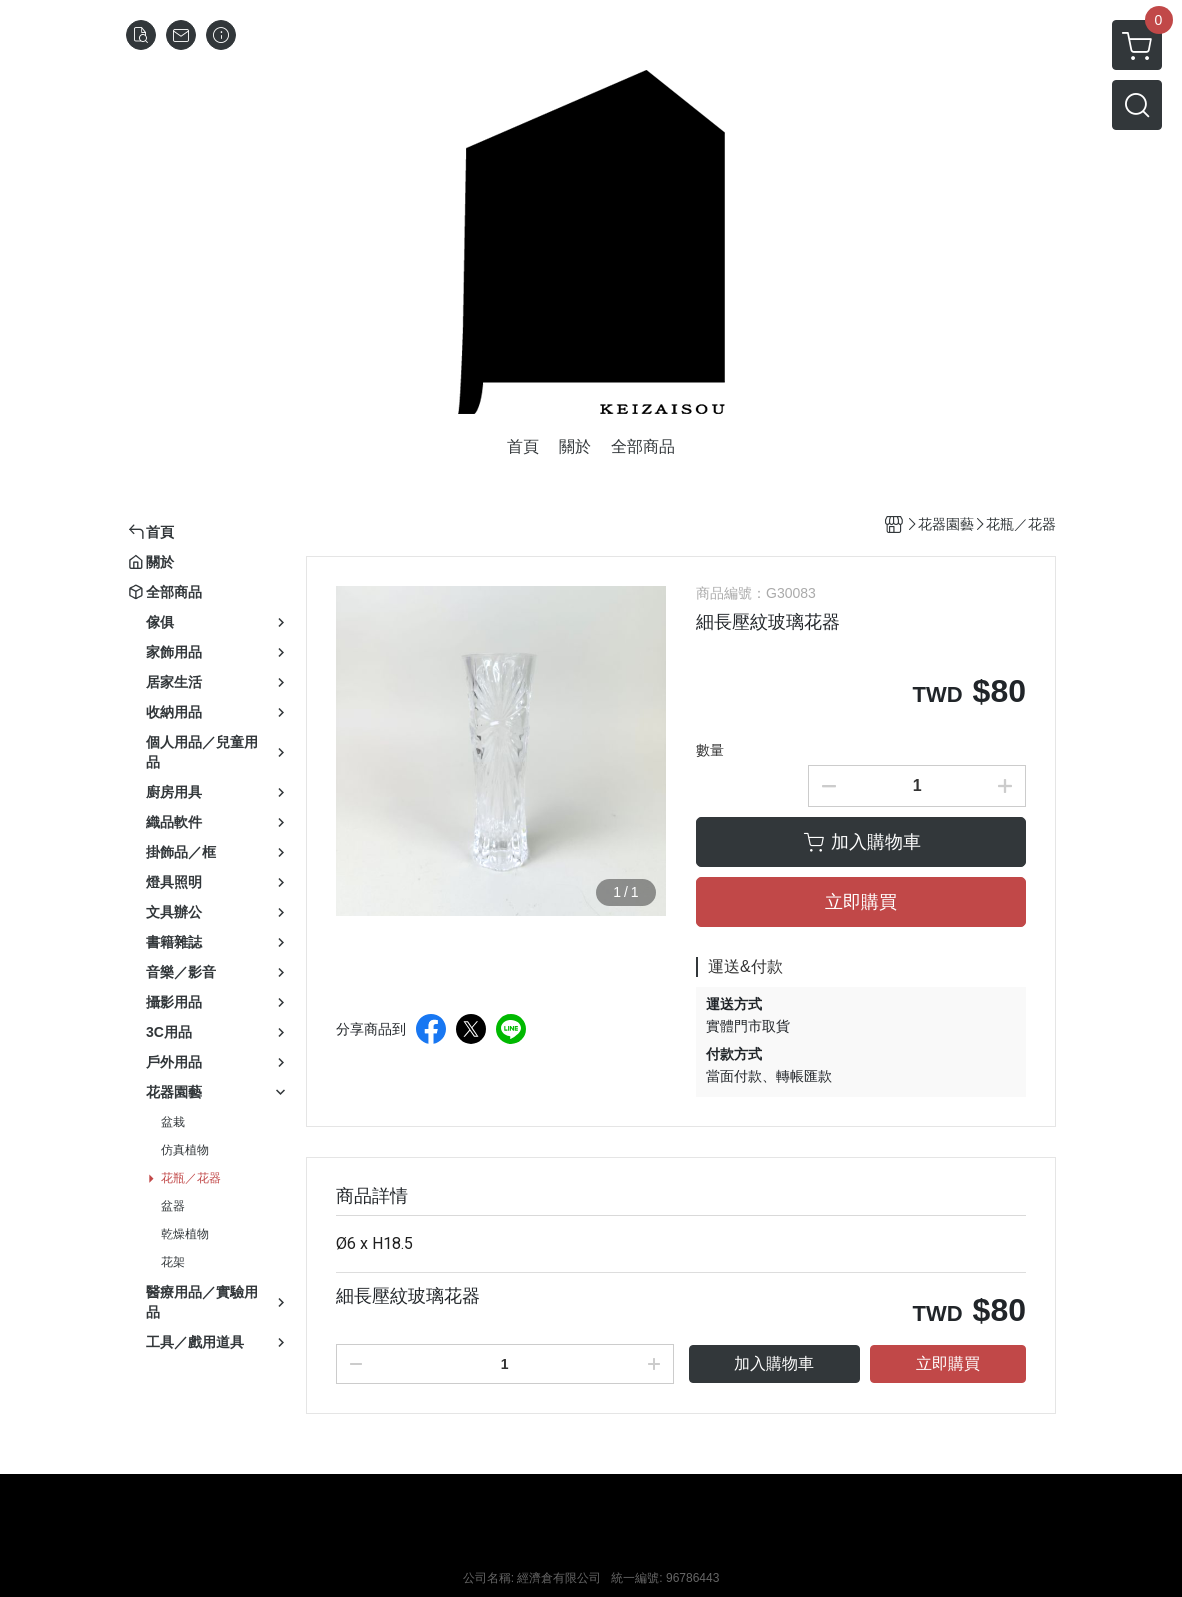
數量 (710, 750)
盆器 (173, 1206)
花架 (173, 1262)
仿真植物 (185, 1150)
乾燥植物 (185, 1234)
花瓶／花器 (191, 1178)
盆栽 (173, 1122)
